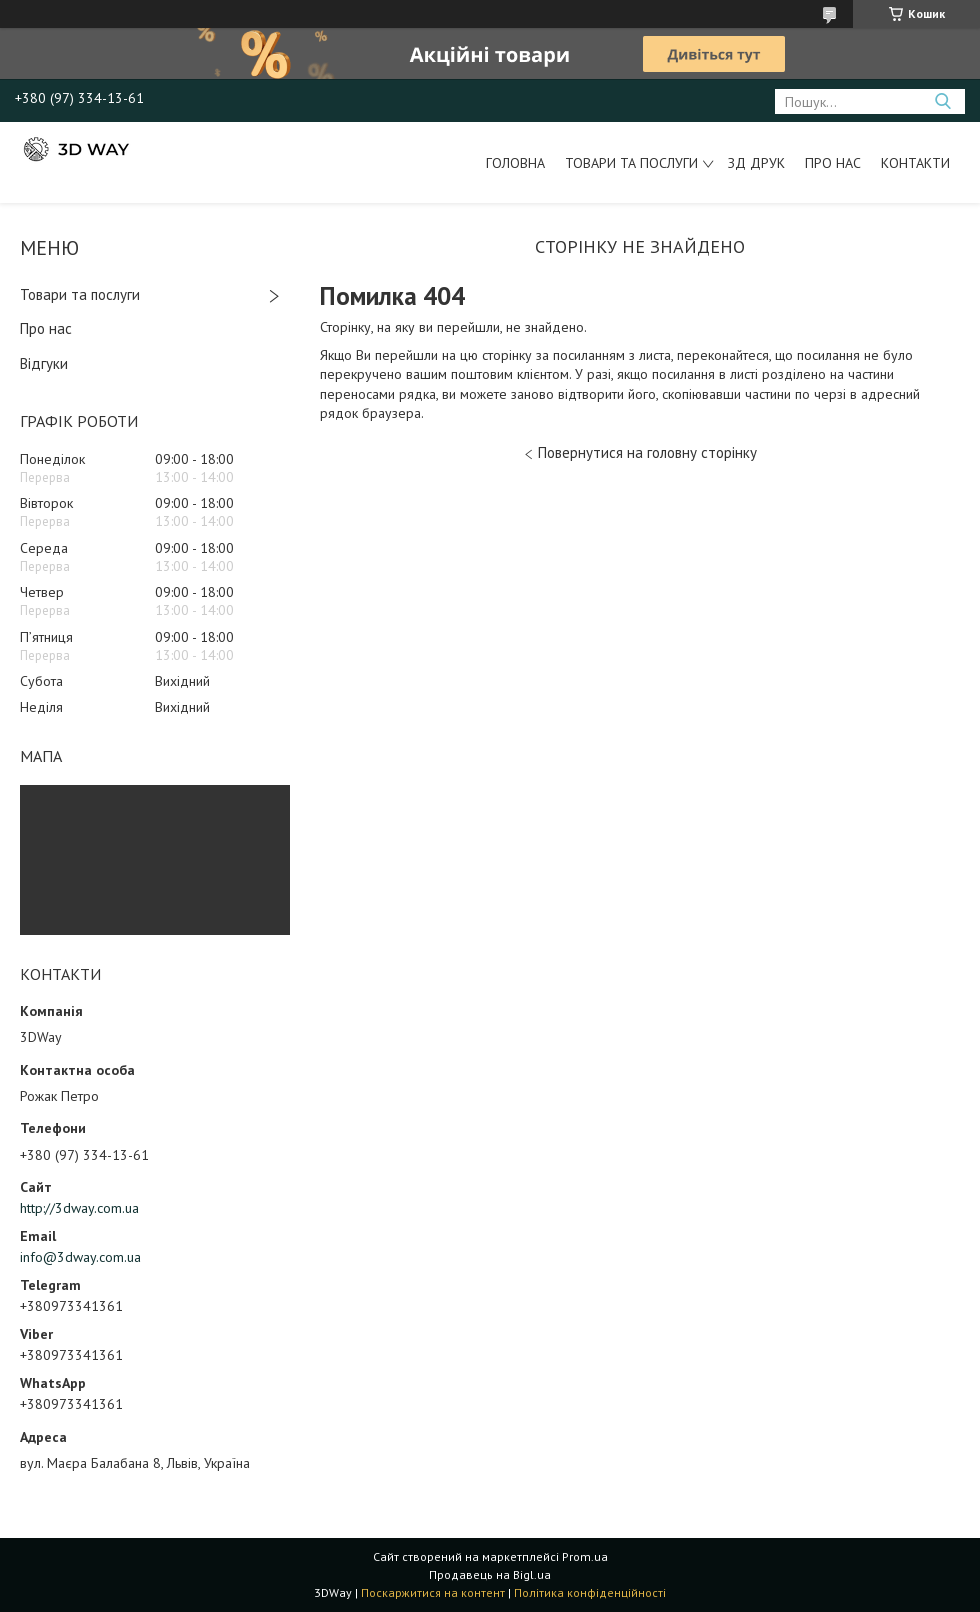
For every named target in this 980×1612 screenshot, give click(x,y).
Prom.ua (585, 1556)
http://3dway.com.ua (79, 1208)
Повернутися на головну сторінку (647, 452)
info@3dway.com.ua (80, 1257)
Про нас (833, 163)
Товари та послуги (631, 163)
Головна (515, 163)
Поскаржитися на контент (433, 1592)
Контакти (915, 163)
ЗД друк (756, 163)
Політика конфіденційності (590, 1592)
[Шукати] (942, 101)
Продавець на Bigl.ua (490, 1574)
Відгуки (44, 363)
